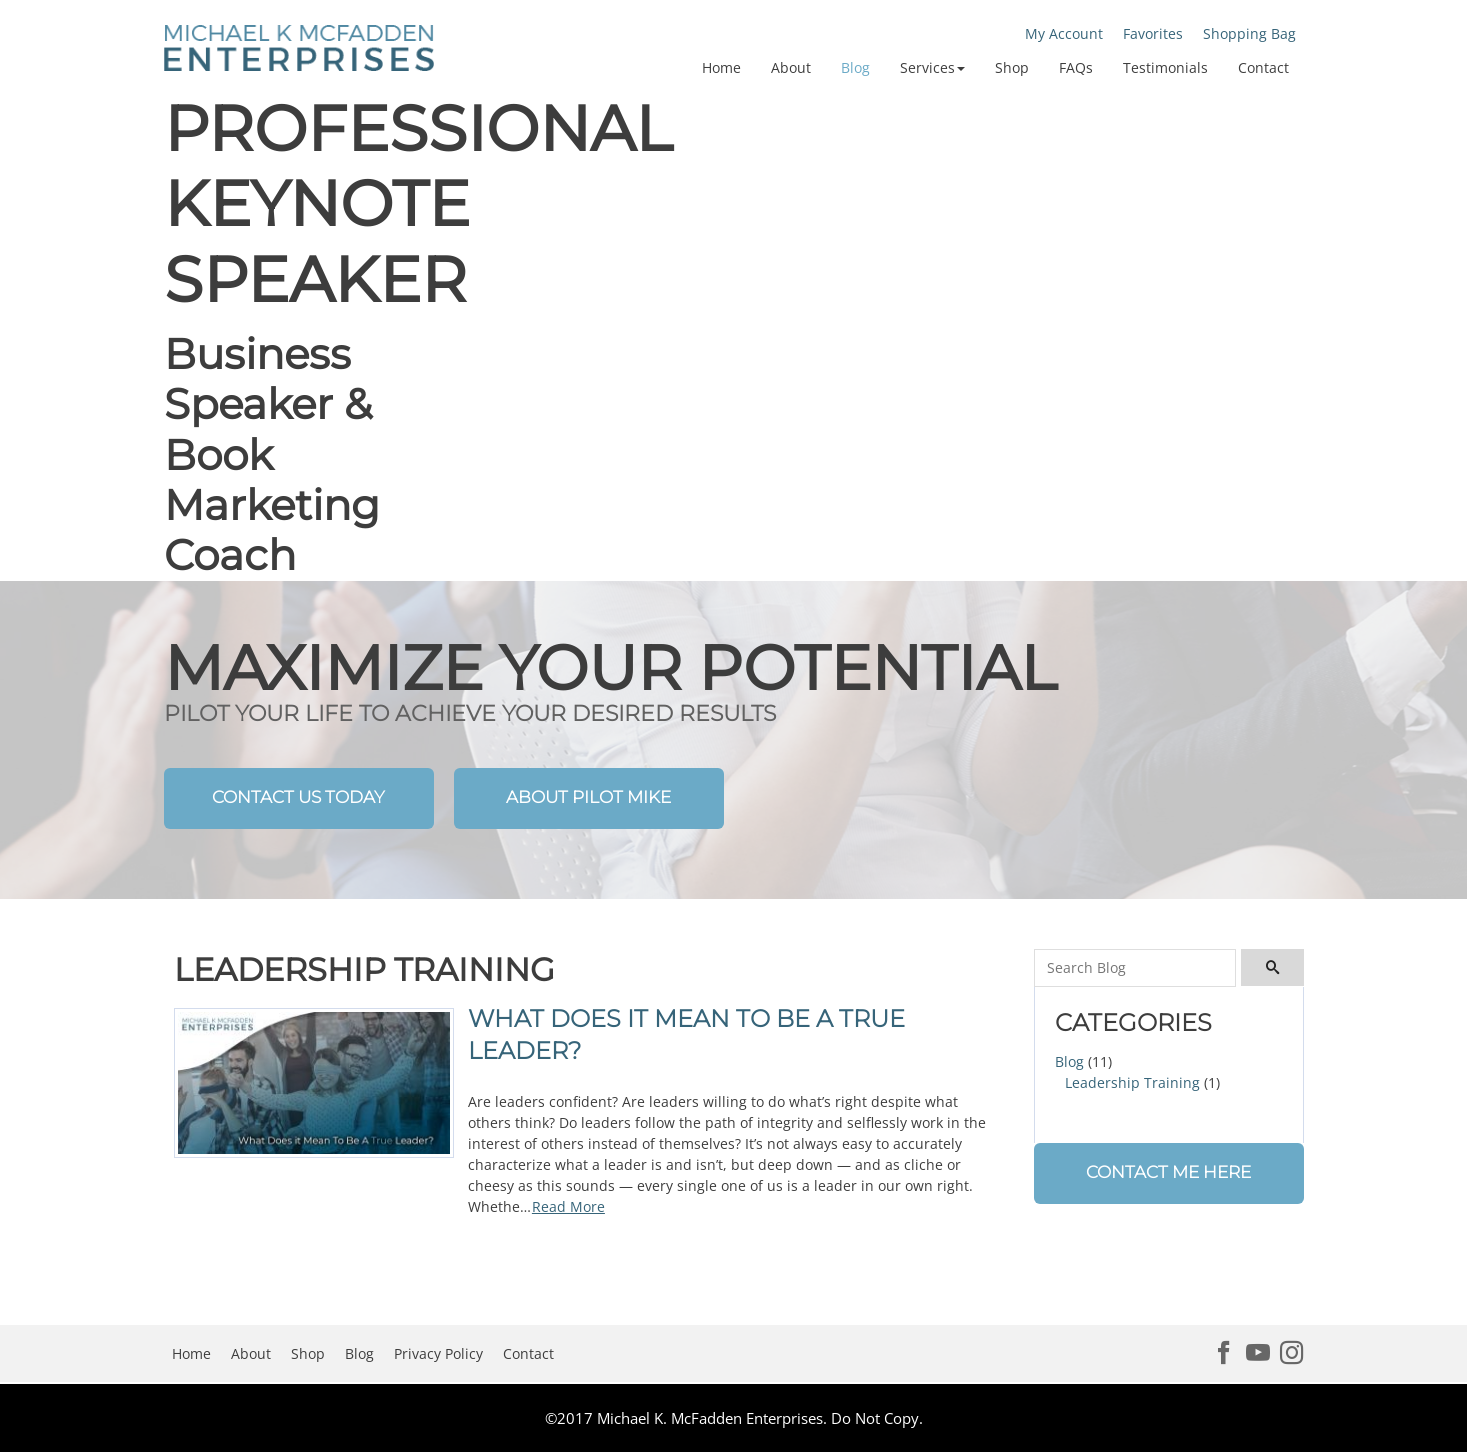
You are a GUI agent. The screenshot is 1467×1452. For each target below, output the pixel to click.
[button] (932, 67)
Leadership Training (1132, 1082)
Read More (568, 1206)
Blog (1069, 1061)
